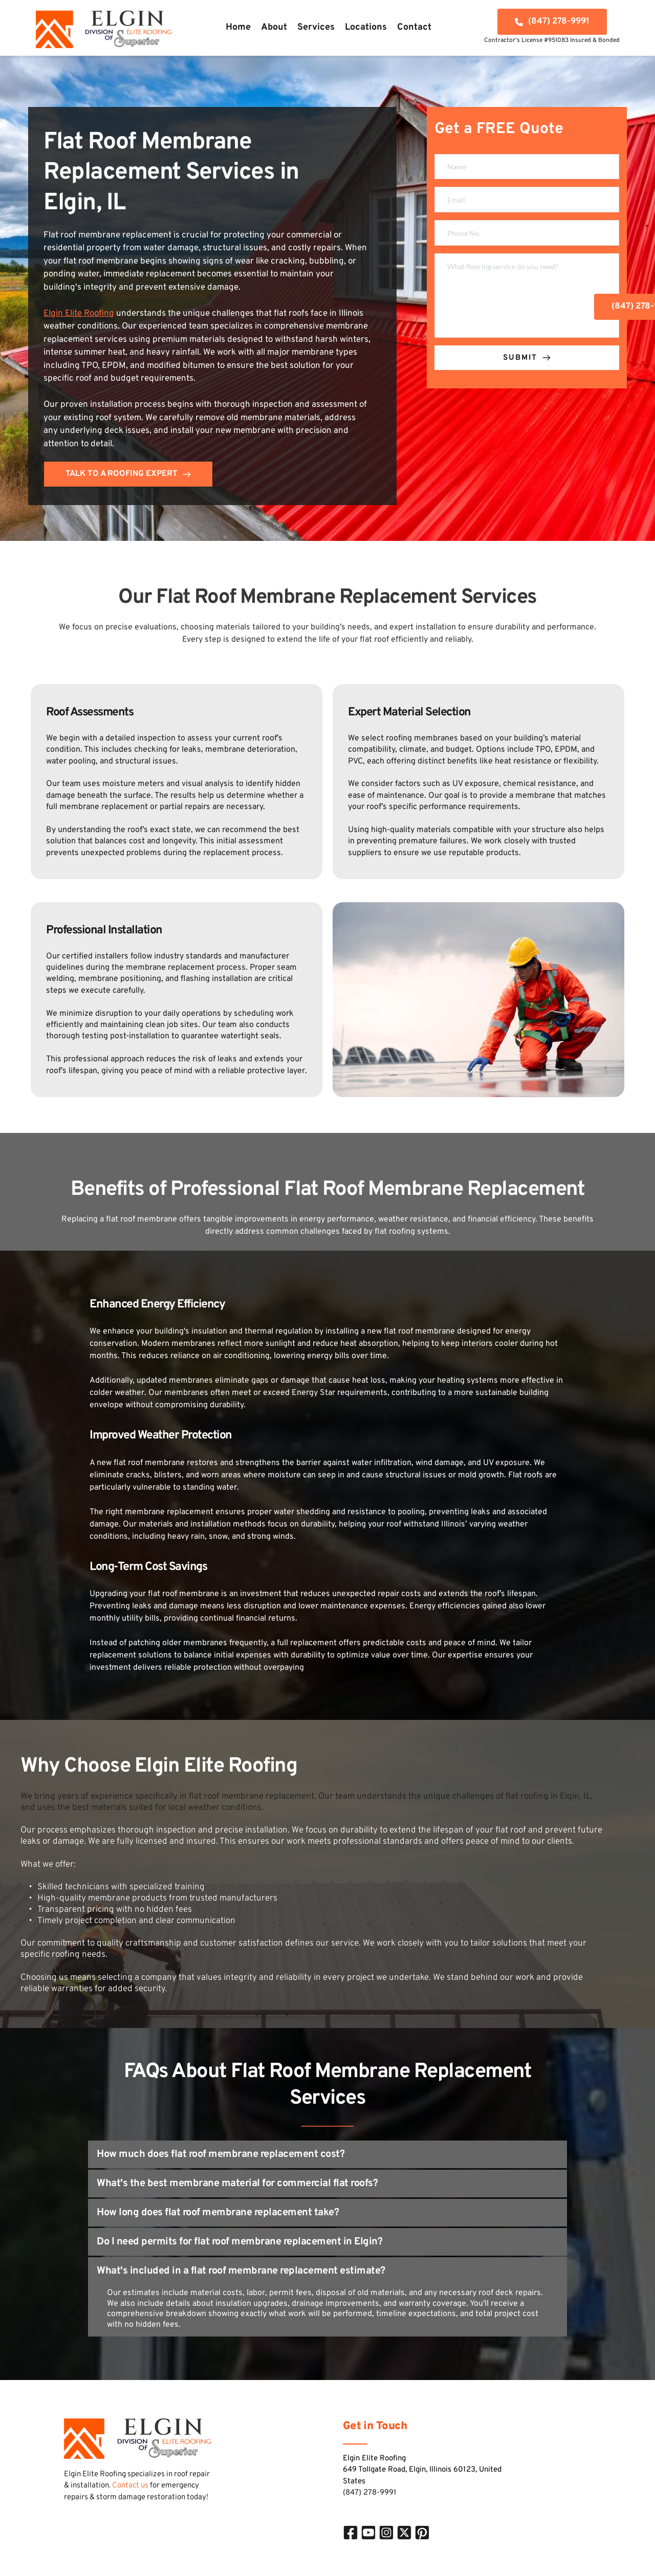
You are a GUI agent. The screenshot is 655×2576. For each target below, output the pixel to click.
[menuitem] (238, 27)
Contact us (130, 2486)
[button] (327, 2154)
